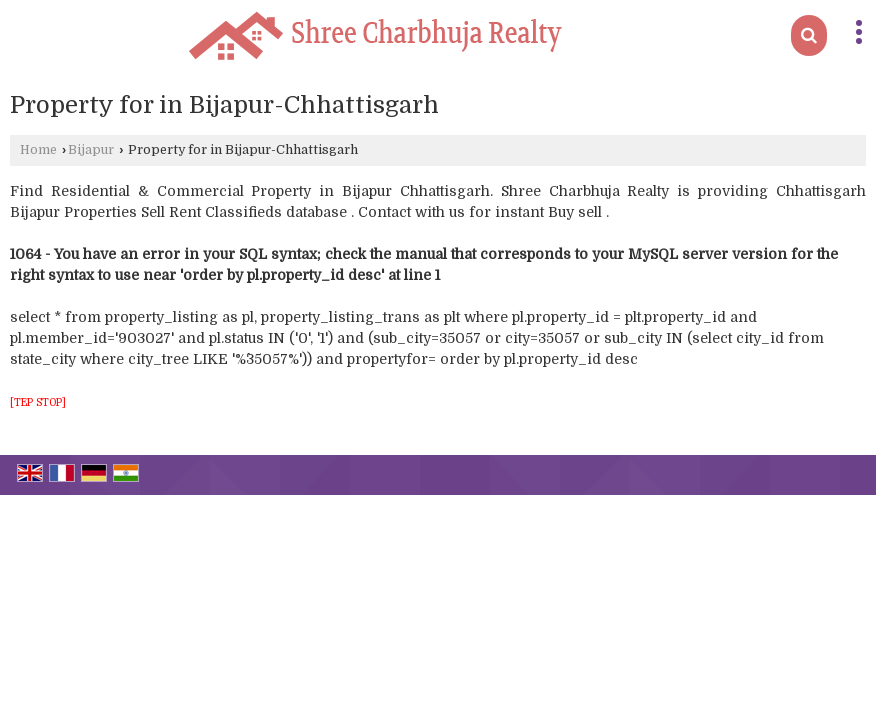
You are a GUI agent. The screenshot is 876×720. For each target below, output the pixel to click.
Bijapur (91, 150)
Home (38, 150)
